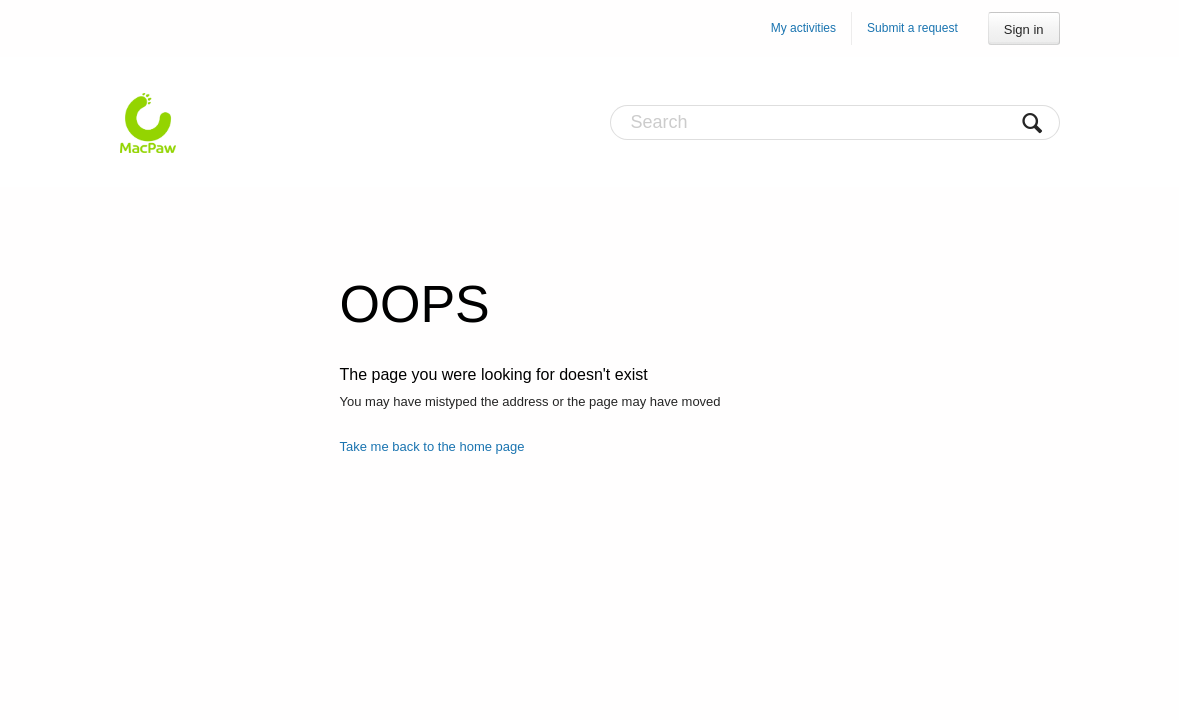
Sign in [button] (1024, 29)
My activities (803, 28)
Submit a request (912, 28)
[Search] (835, 122)
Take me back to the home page (432, 446)
